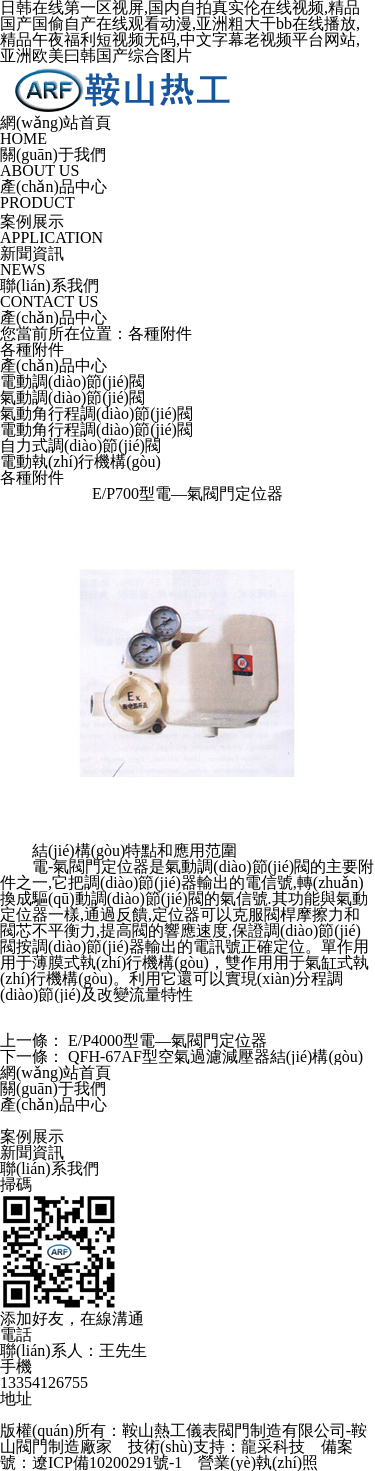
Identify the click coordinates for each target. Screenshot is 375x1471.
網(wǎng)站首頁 (55, 1072)
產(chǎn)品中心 (53, 1104)
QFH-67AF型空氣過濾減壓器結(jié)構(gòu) (215, 1056)
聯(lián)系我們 (49, 1168)
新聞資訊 (32, 1152)
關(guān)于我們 (53, 1088)
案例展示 (32, 1136)
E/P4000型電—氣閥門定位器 (167, 1040)
